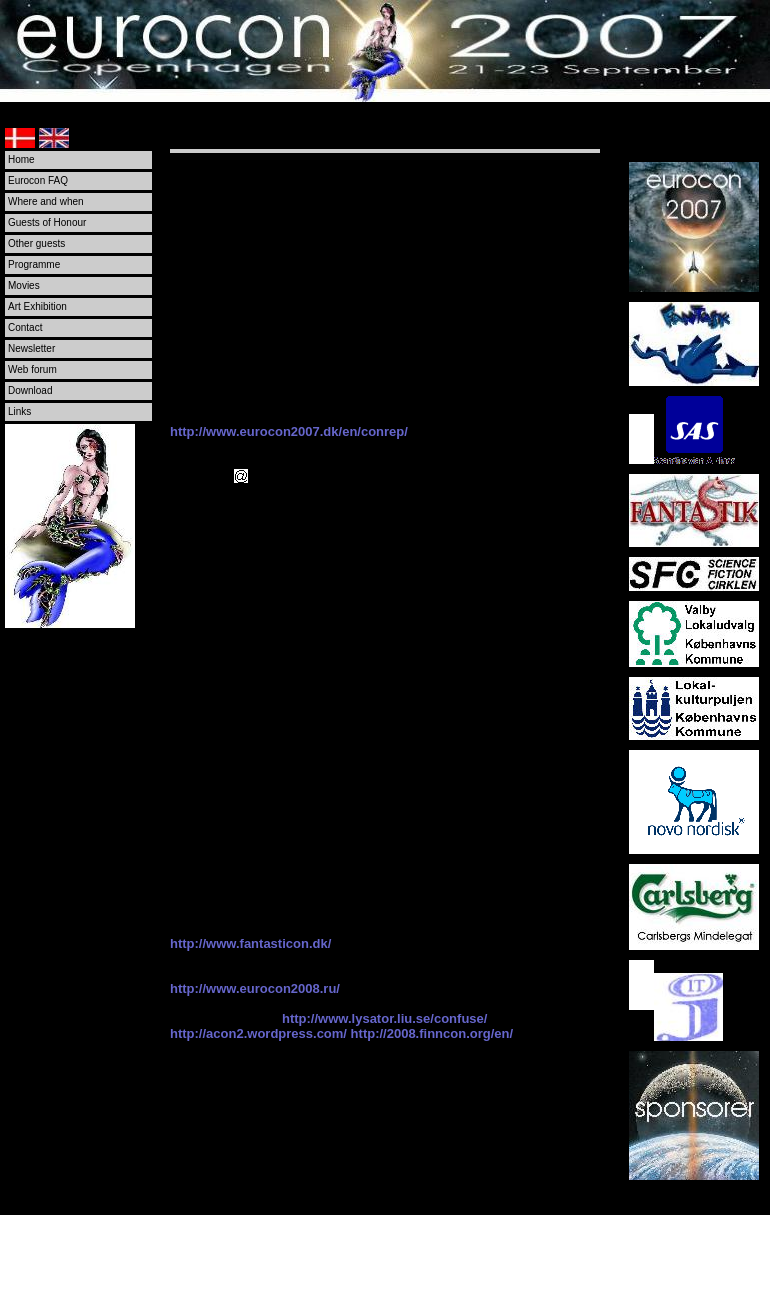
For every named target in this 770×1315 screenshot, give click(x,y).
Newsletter (31, 348)
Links (19, 411)
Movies (24, 285)
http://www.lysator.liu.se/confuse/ (384, 1018)
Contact (25, 327)
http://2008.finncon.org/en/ (432, 1033)
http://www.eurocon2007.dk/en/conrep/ (289, 431)
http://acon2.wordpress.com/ (258, 1033)
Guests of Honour (47, 222)
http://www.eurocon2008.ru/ (255, 988)
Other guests (36, 243)
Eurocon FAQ (38, 180)
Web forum (32, 369)
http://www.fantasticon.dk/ (250, 943)
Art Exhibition (37, 306)
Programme (34, 264)
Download (30, 390)
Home (21, 159)
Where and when (46, 201)
